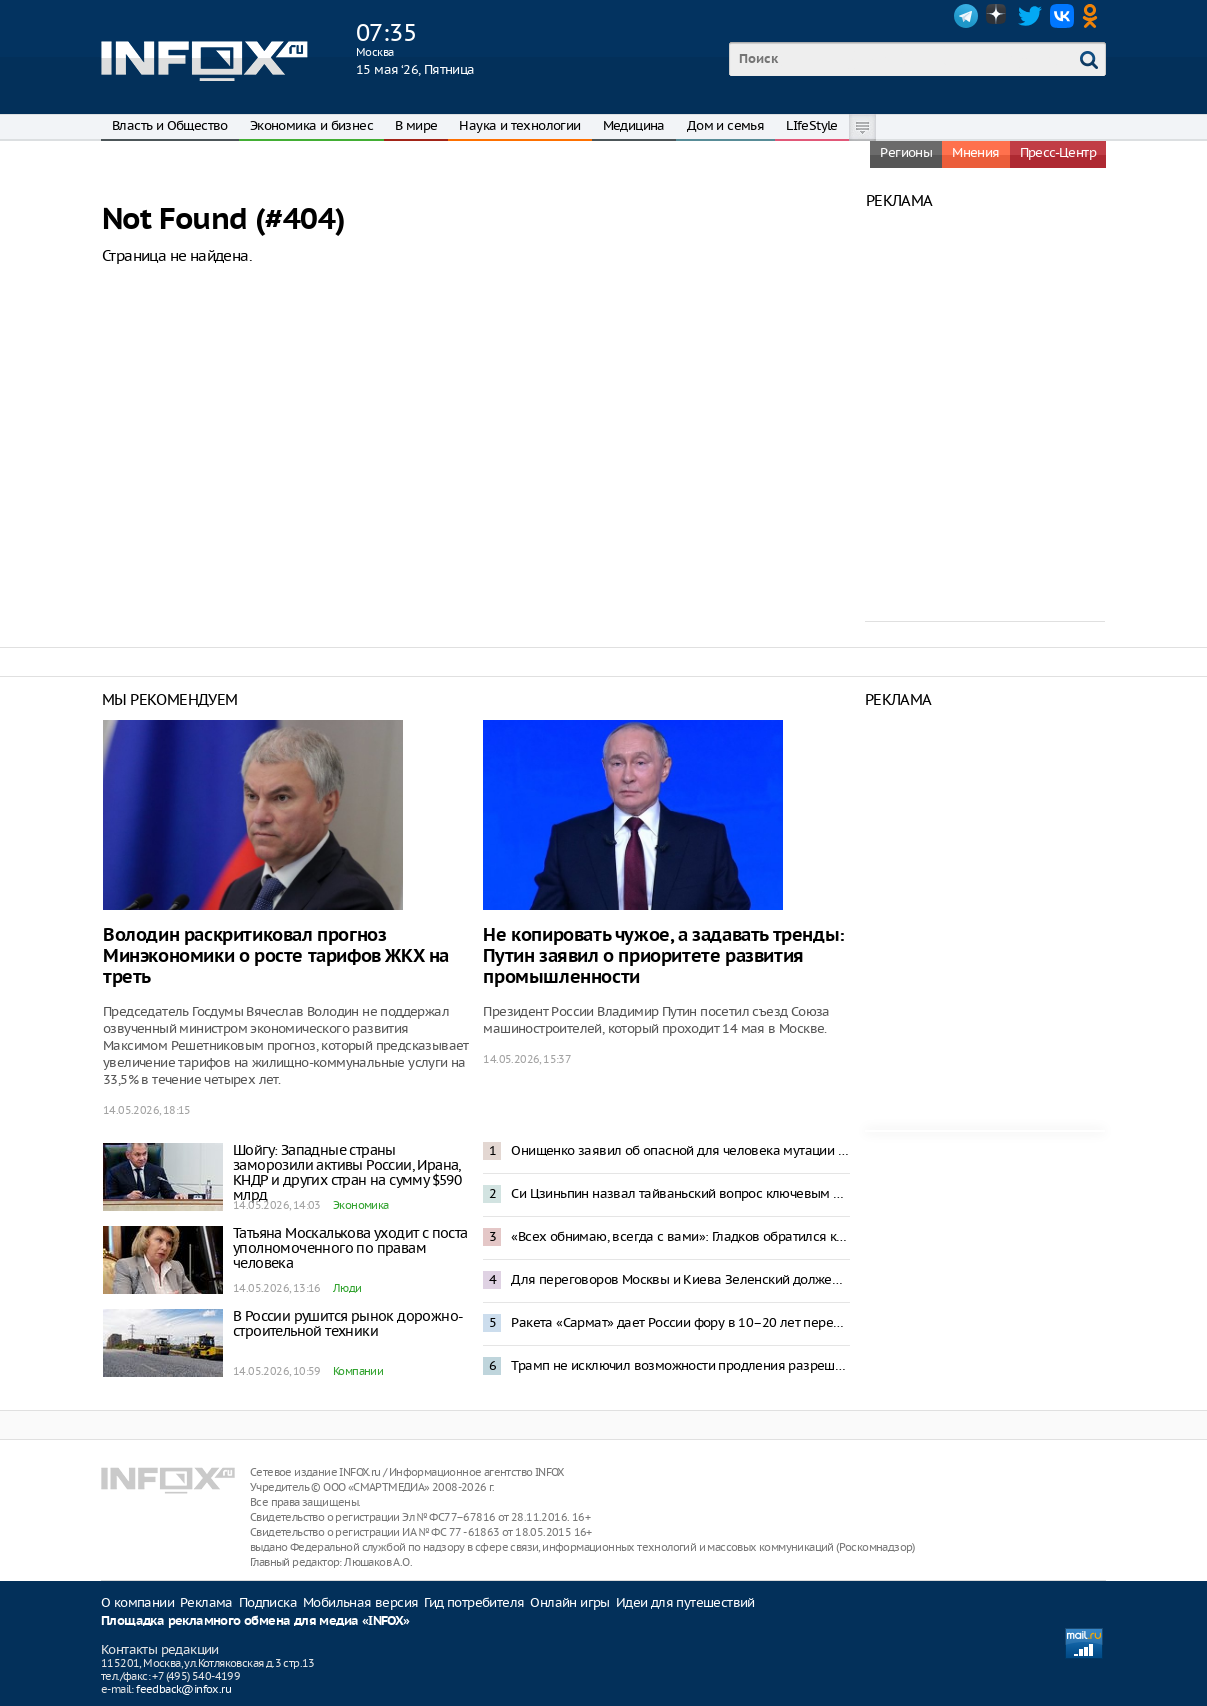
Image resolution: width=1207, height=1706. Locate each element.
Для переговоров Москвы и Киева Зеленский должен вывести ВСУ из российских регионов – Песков (680, 1279)
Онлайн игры (569, 1602)
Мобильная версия (360, 1602)
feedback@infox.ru (183, 1689)
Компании (358, 1371)
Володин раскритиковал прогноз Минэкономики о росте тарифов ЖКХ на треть (276, 956)
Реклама (206, 1602)
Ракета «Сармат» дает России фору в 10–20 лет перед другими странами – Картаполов (680, 1322)
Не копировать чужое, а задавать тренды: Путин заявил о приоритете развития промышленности (663, 956)
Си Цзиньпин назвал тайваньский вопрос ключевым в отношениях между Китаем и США (680, 1193)
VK (1062, 16)
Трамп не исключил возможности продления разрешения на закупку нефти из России (680, 1365)
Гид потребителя (474, 1602)
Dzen (998, 16)
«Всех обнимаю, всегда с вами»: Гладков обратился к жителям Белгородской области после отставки (680, 1236)
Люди (347, 1288)
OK (1094, 16)
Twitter (1030, 16)
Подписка (268, 1602)
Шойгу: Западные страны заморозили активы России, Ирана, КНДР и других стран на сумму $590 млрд (347, 1172)
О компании (137, 1602)
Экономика (361, 1205)
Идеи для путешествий (685, 1602)
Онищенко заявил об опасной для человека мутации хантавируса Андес (680, 1150)
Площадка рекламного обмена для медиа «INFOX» (255, 1621)
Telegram (966, 16)
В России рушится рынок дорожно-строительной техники (348, 1323)
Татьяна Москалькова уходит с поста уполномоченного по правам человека (350, 1248)
